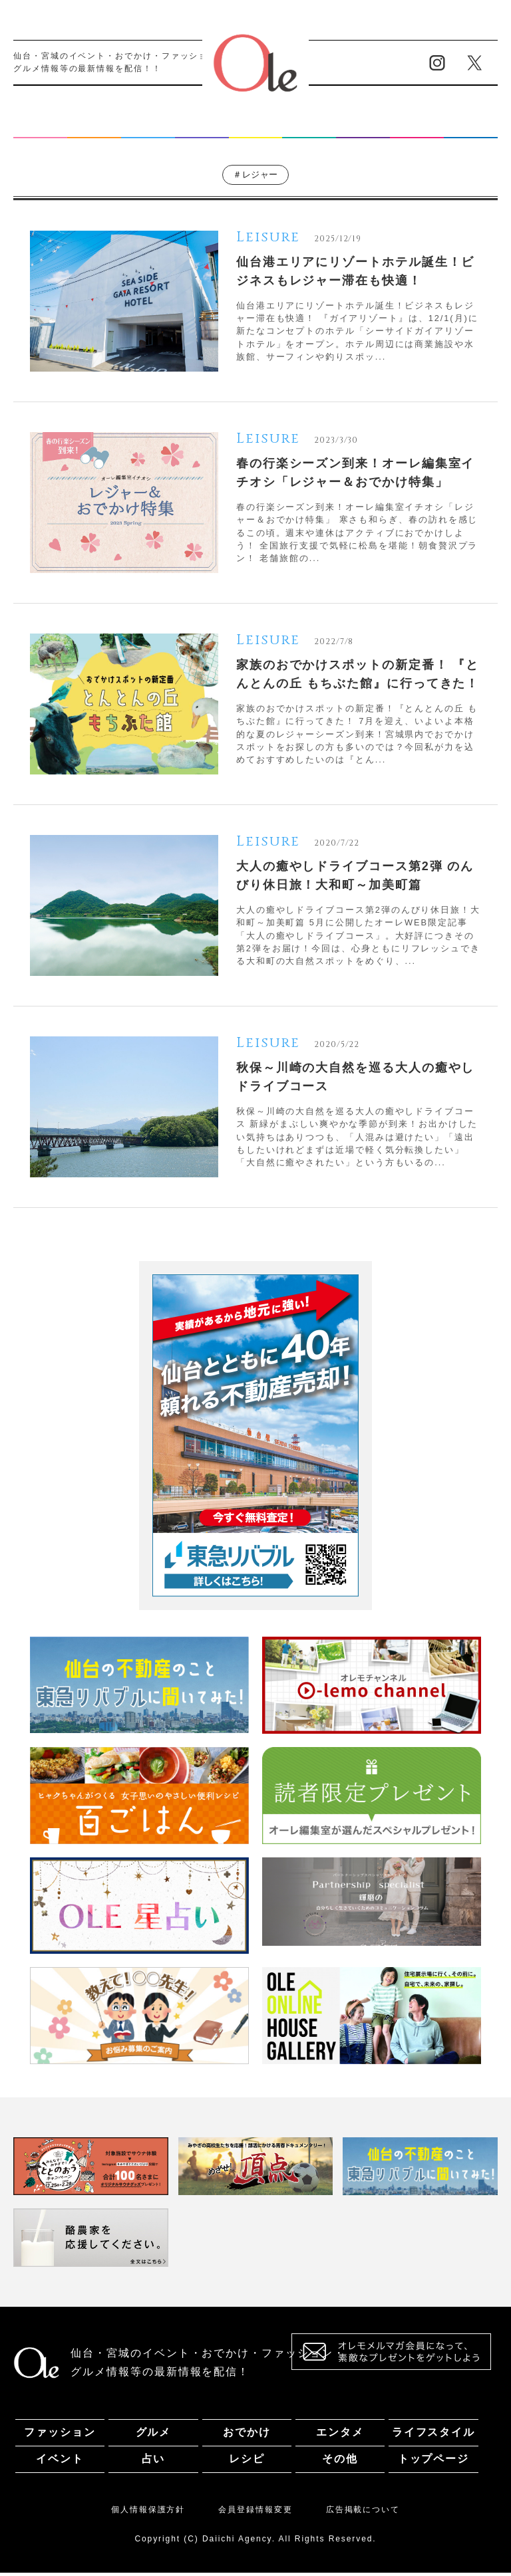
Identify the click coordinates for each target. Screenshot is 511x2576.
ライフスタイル (256, 127)
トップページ (434, 2462)
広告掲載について (363, 2512)
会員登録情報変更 (255, 2512)
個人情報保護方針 (148, 2512)
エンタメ (202, 127)
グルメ (94, 127)
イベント (309, 127)
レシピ (417, 127)
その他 (471, 127)
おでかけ (148, 127)
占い (363, 127)
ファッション (40, 127)
